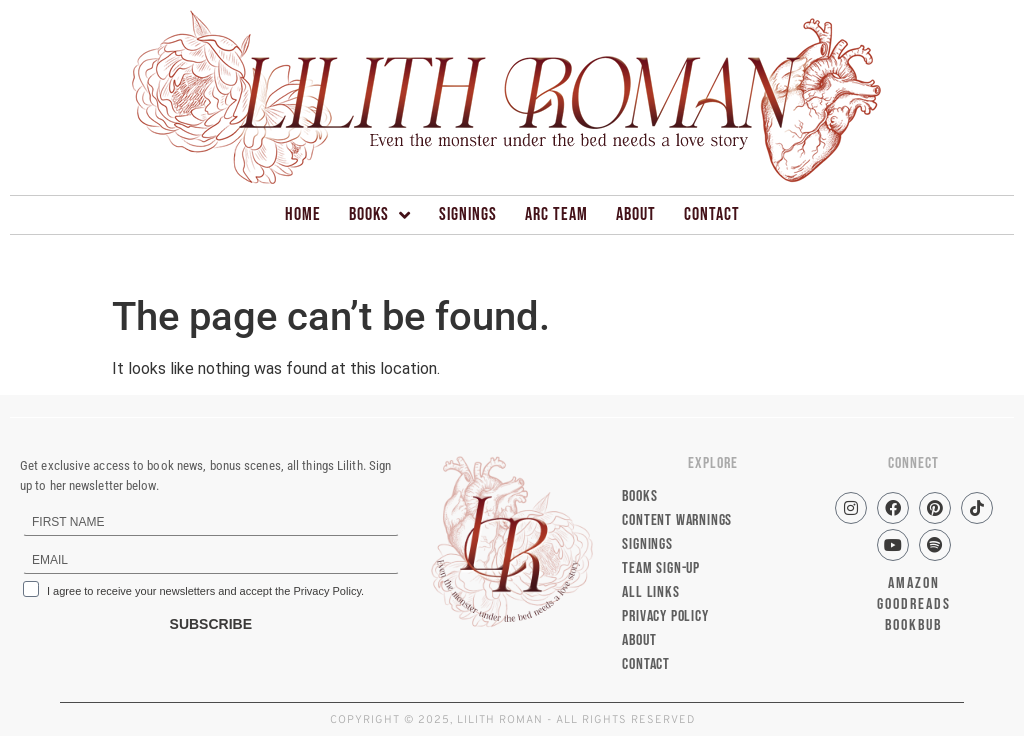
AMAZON (914, 583)
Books (380, 215)
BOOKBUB (913, 625)
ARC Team (556, 214)
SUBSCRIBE (211, 624)
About (636, 214)
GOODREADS (914, 604)
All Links (650, 592)
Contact (712, 214)
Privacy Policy (665, 616)
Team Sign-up (661, 568)
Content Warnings (677, 520)
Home (303, 214)
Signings (468, 214)
